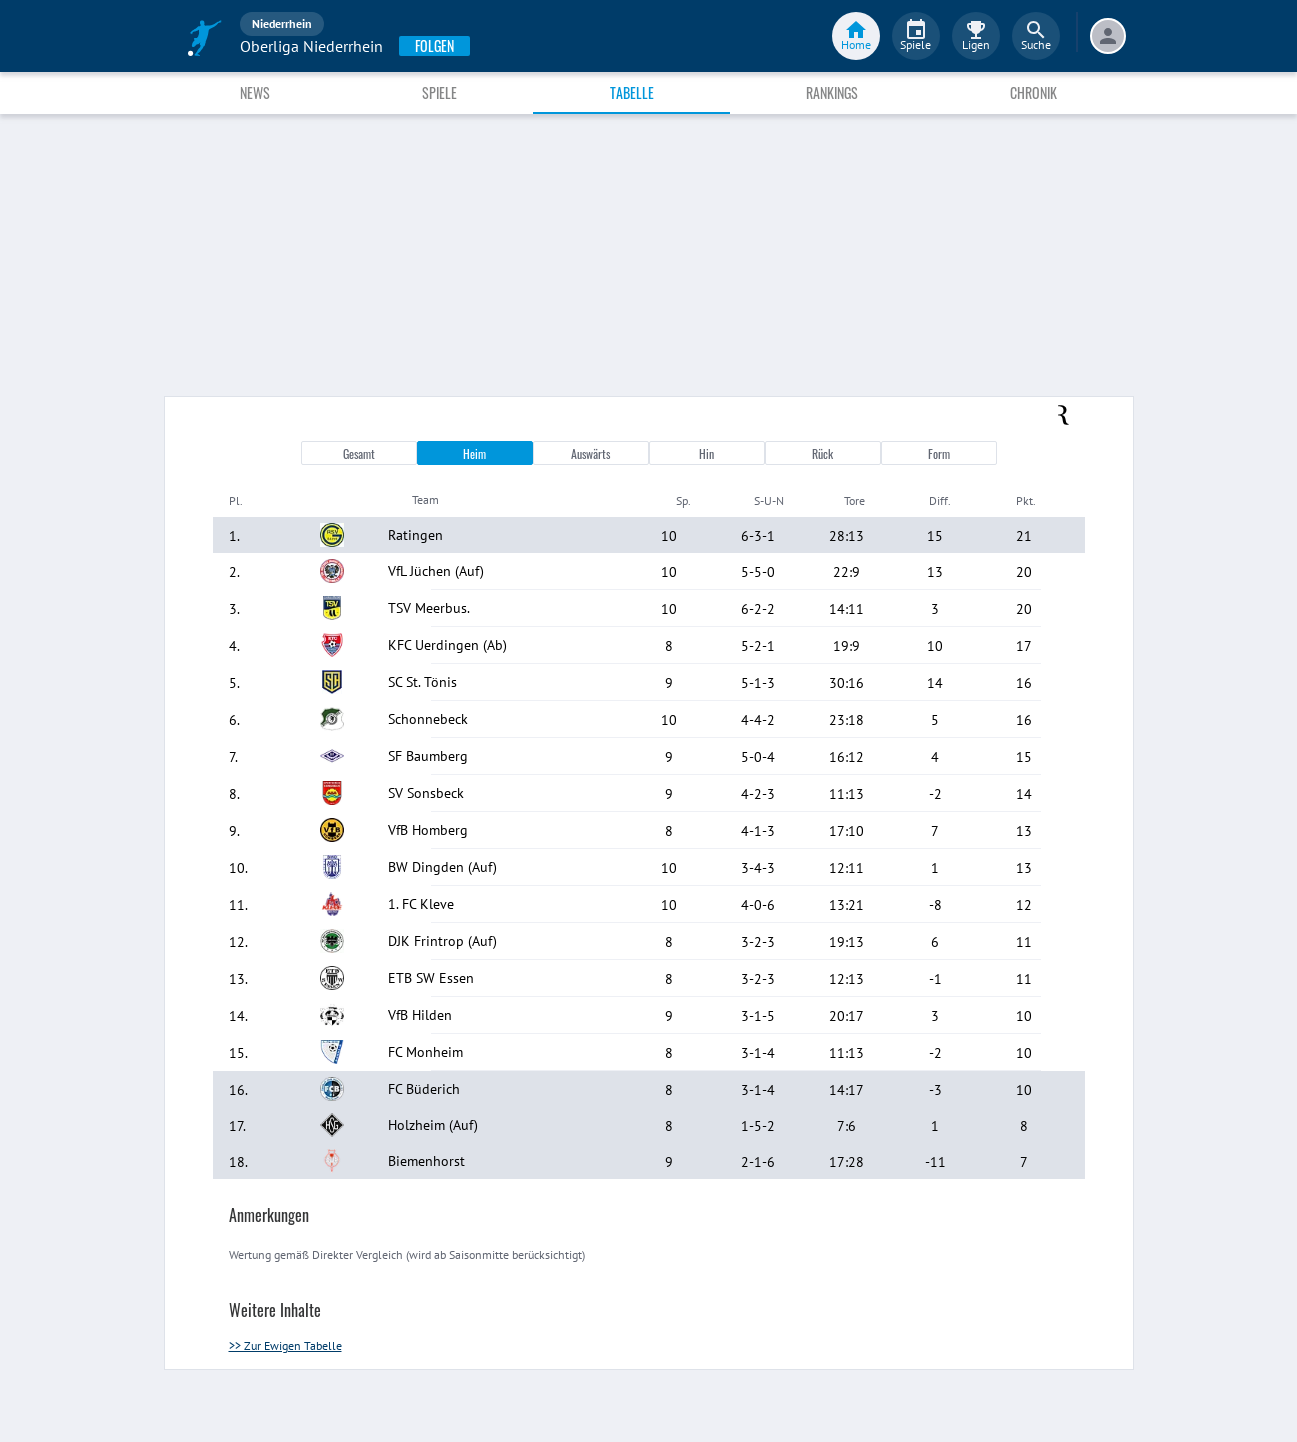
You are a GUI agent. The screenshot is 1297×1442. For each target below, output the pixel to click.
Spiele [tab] (439, 92)
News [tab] (255, 92)
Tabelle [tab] (632, 92)
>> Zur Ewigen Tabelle (285, 1345)
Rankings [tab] (832, 92)
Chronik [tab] (1033, 92)
